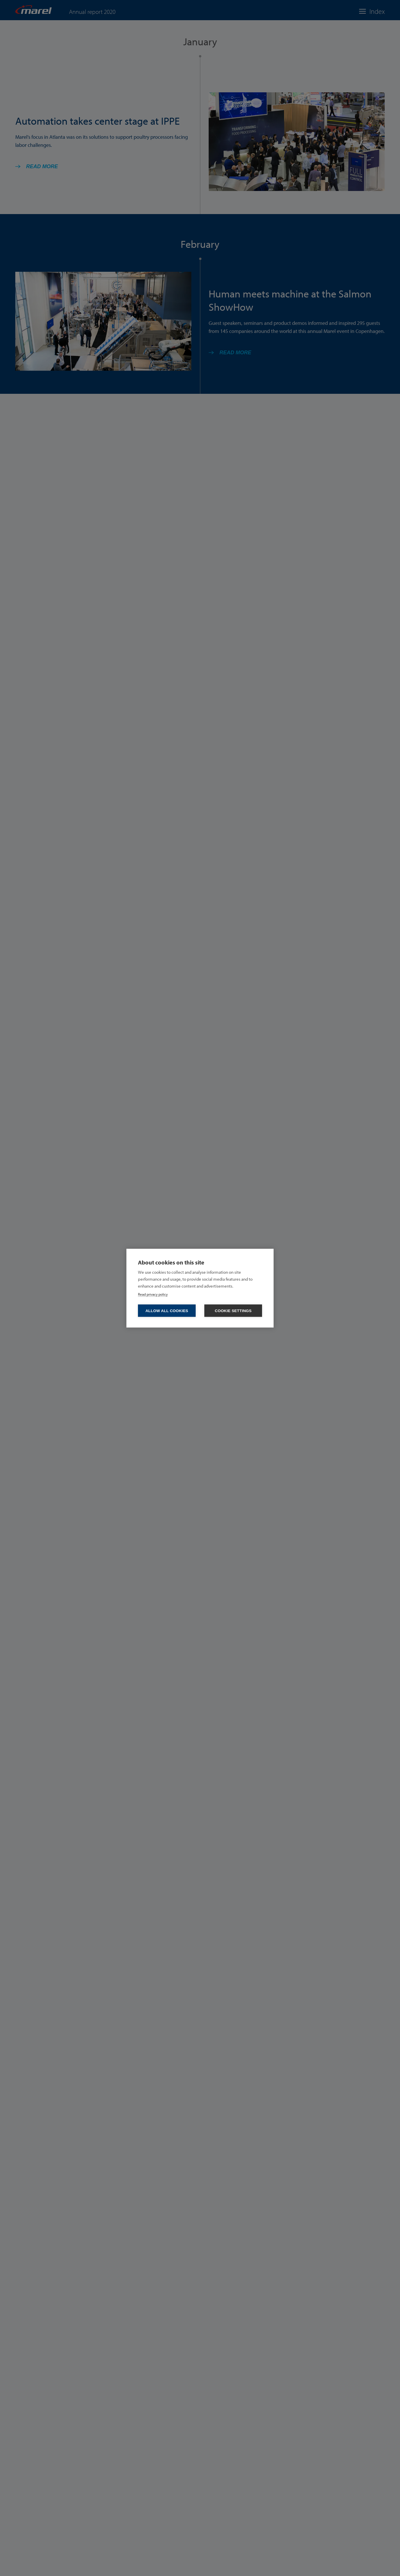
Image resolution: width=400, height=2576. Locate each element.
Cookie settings (233, 1310)
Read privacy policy (153, 1294)
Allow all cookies (166, 1310)
